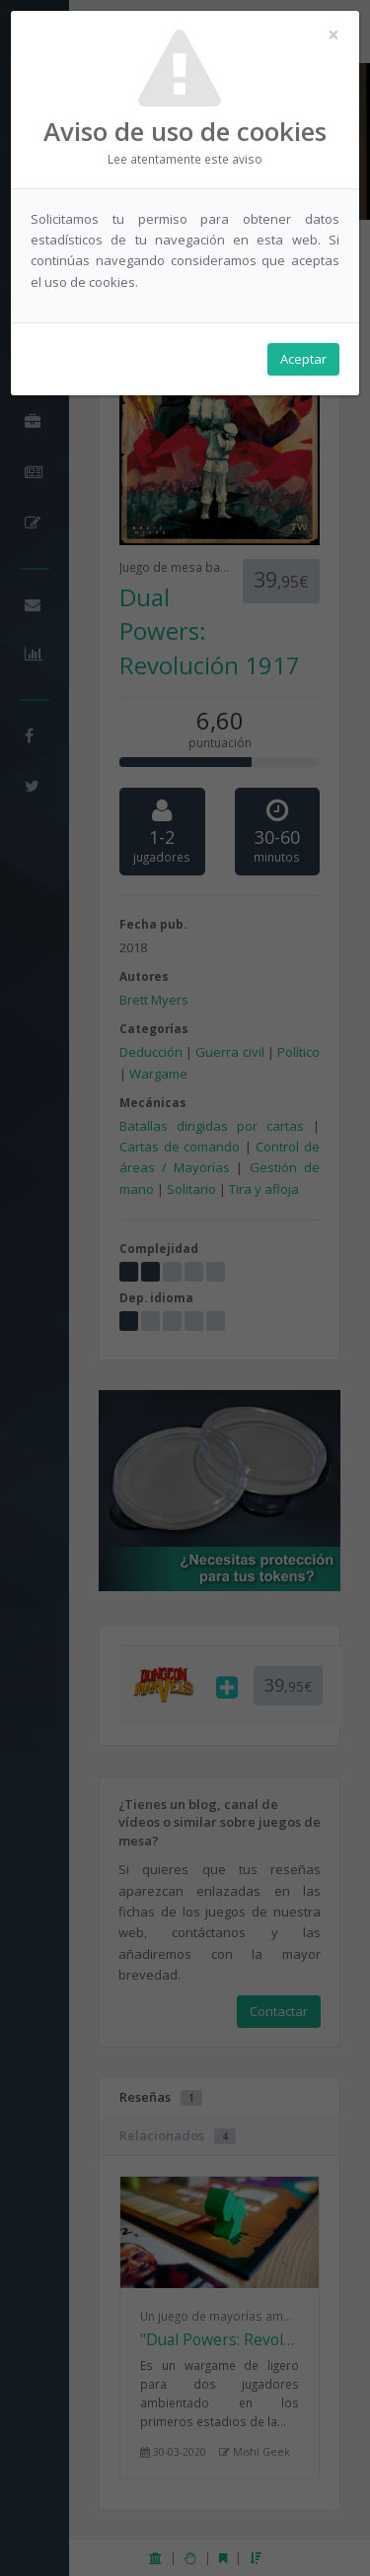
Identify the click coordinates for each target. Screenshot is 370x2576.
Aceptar (303, 359)
